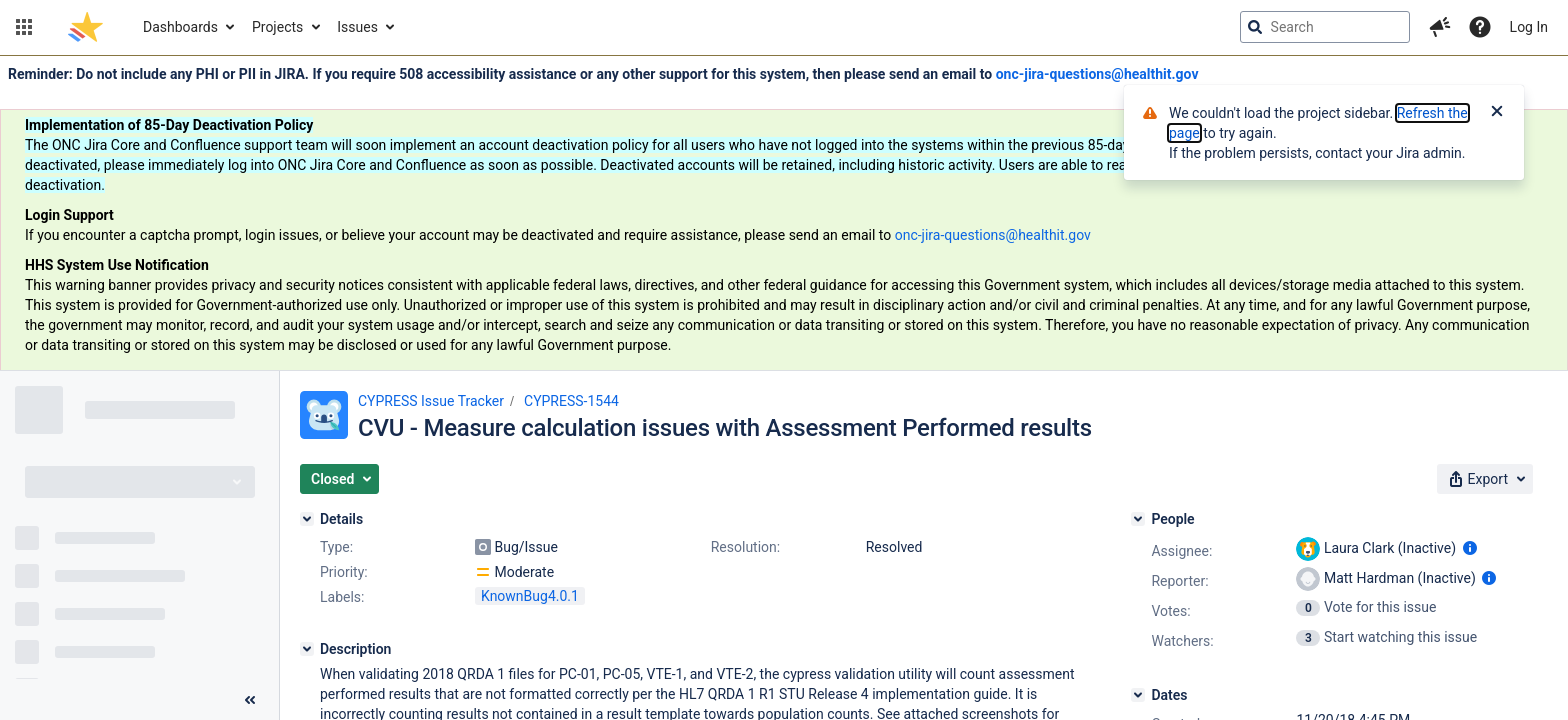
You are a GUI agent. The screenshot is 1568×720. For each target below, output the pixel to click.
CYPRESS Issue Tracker (431, 401)
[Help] (1480, 27)
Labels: (342, 597)
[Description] (307, 649)
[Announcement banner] (784, 213)
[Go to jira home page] (85, 27)
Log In (1529, 27)
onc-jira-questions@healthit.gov (1097, 74)
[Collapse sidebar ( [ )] (250, 700)
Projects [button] (277, 27)
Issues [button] (357, 27)
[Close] (1497, 113)
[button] (24, 27)
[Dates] (1138, 695)
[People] (1138, 519)
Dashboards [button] (180, 27)
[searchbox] (1325, 27)
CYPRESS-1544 (571, 401)
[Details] (307, 519)
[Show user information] (1470, 548)
